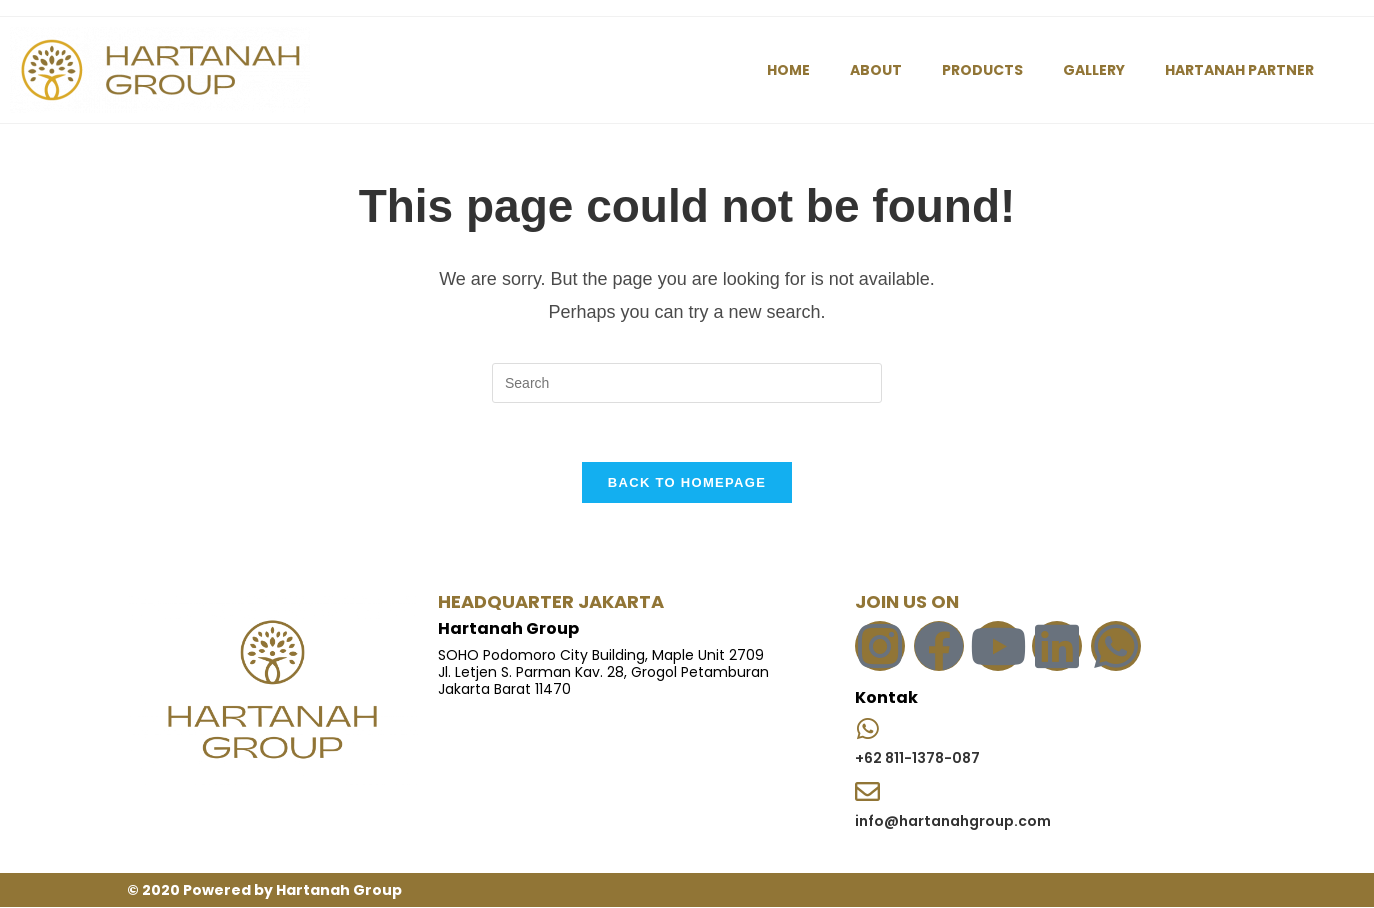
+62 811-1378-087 (917, 759)
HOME (788, 70)
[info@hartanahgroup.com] (867, 792)
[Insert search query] (687, 383)
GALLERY (1094, 70)
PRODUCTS (982, 70)
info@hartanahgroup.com (953, 822)
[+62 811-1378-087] (867, 728)
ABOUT (876, 70)
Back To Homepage (687, 483)
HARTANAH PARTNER (1239, 70)
